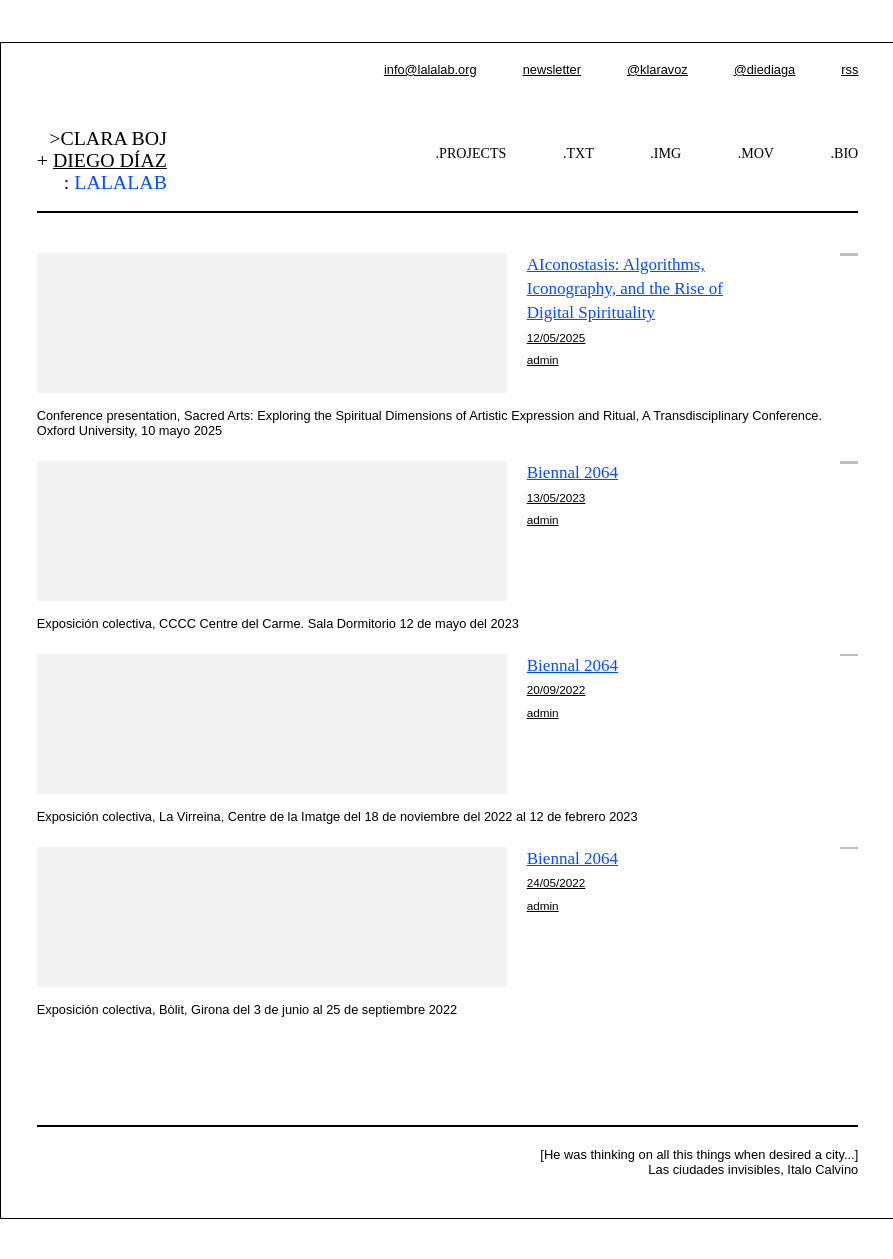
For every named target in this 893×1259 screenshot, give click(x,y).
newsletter (552, 69)
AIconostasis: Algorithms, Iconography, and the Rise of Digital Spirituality (625, 288)
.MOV (756, 153)
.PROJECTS (471, 153)
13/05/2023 (556, 497)
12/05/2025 (556, 337)
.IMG (665, 153)
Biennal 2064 (572, 472)
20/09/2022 (556, 689)
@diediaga (764, 69)
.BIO (845, 153)
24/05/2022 (556, 882)
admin (543, 359)
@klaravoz (657, 69)
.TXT (578, 153)
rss (849, 69)
